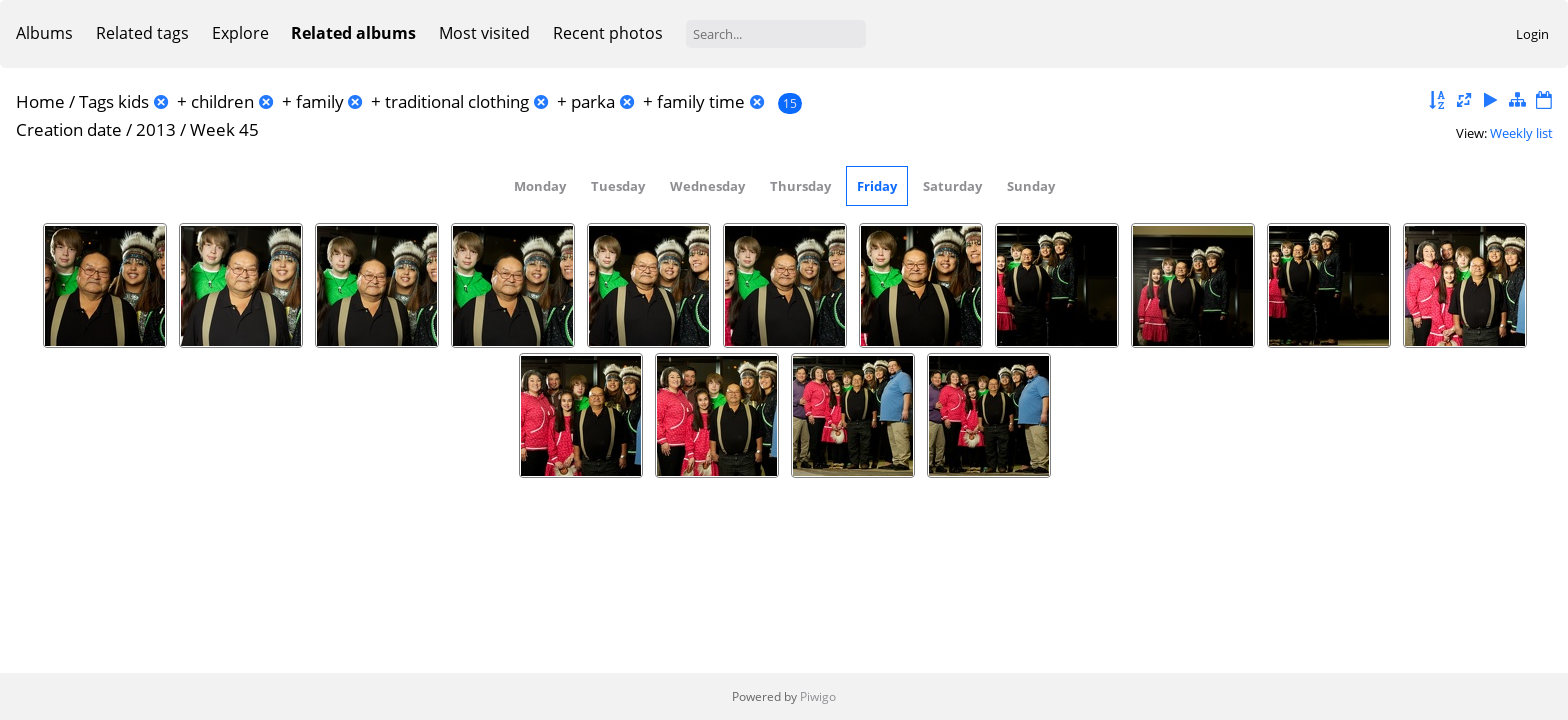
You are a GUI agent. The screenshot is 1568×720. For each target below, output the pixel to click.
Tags (96, 101)
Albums (44, 33)
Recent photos (608, 33)
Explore (240, 33)
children (222, 101)
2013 (156, 129)
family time (701, 101)
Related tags (142, 33)
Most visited (484, 33)
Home (40, 101)
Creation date (69, 129)
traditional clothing (457, 101)
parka (593, 101)
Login (1532, 34)
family (320, 101)
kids (133, 101)
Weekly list (1521, 133)
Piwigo (818, 696)
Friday (877, 186)
